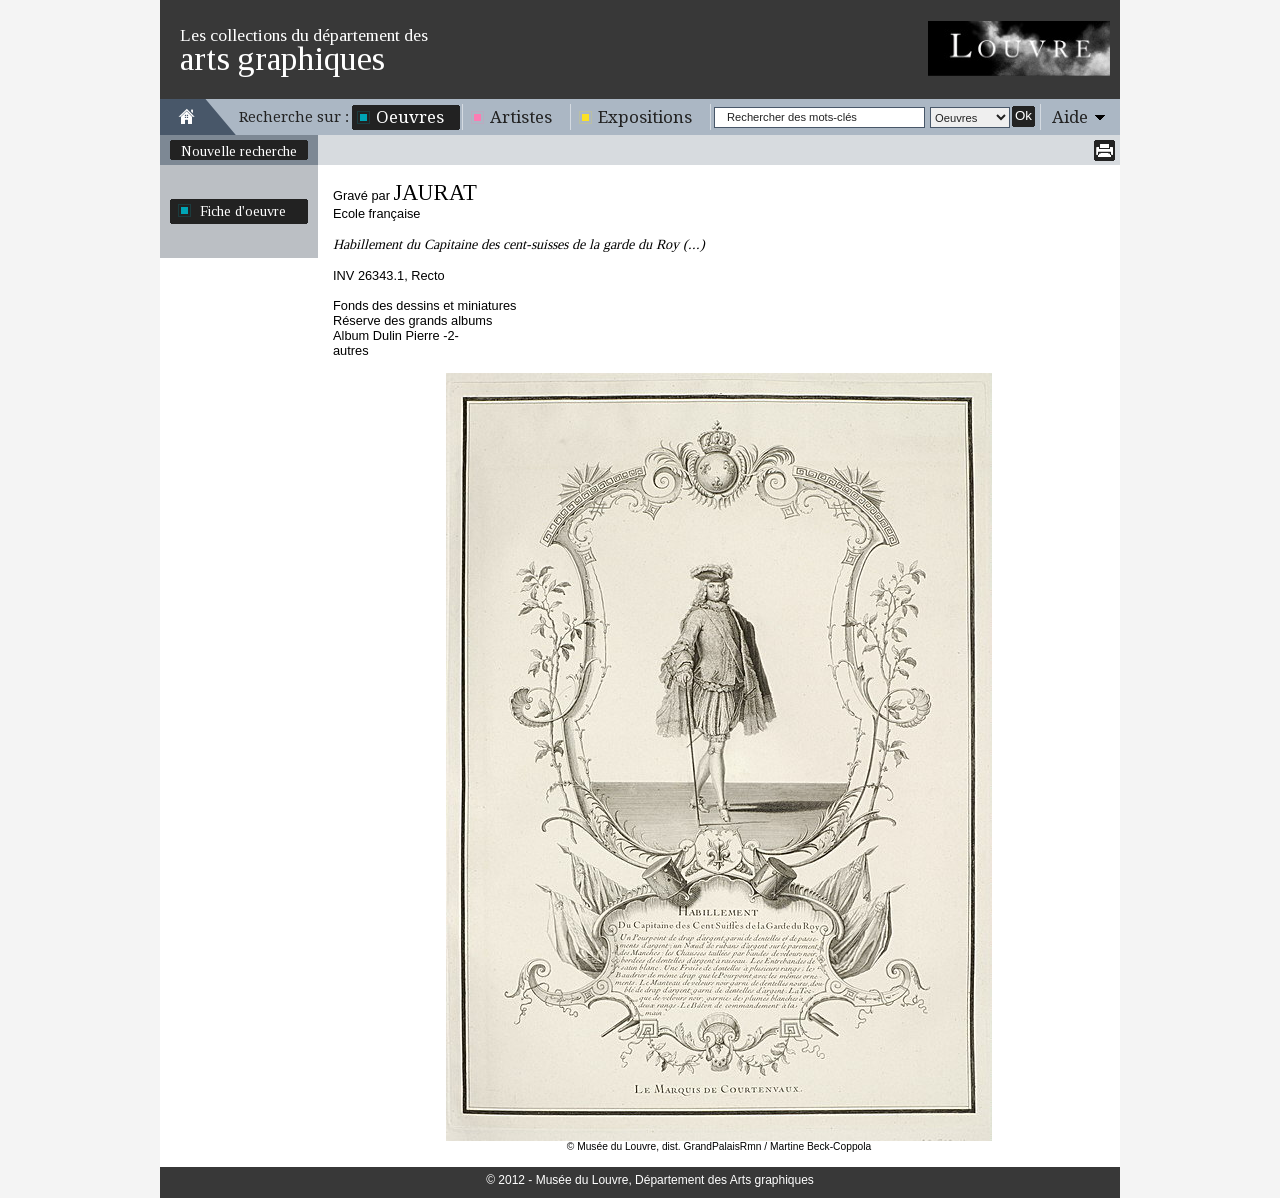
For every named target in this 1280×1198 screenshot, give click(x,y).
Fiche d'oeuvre (243, 211)
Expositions (645, 117)
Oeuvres (410, 117)
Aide (1070, 117)
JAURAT (435, 192)
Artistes (521, 117)
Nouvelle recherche (239, 151)
